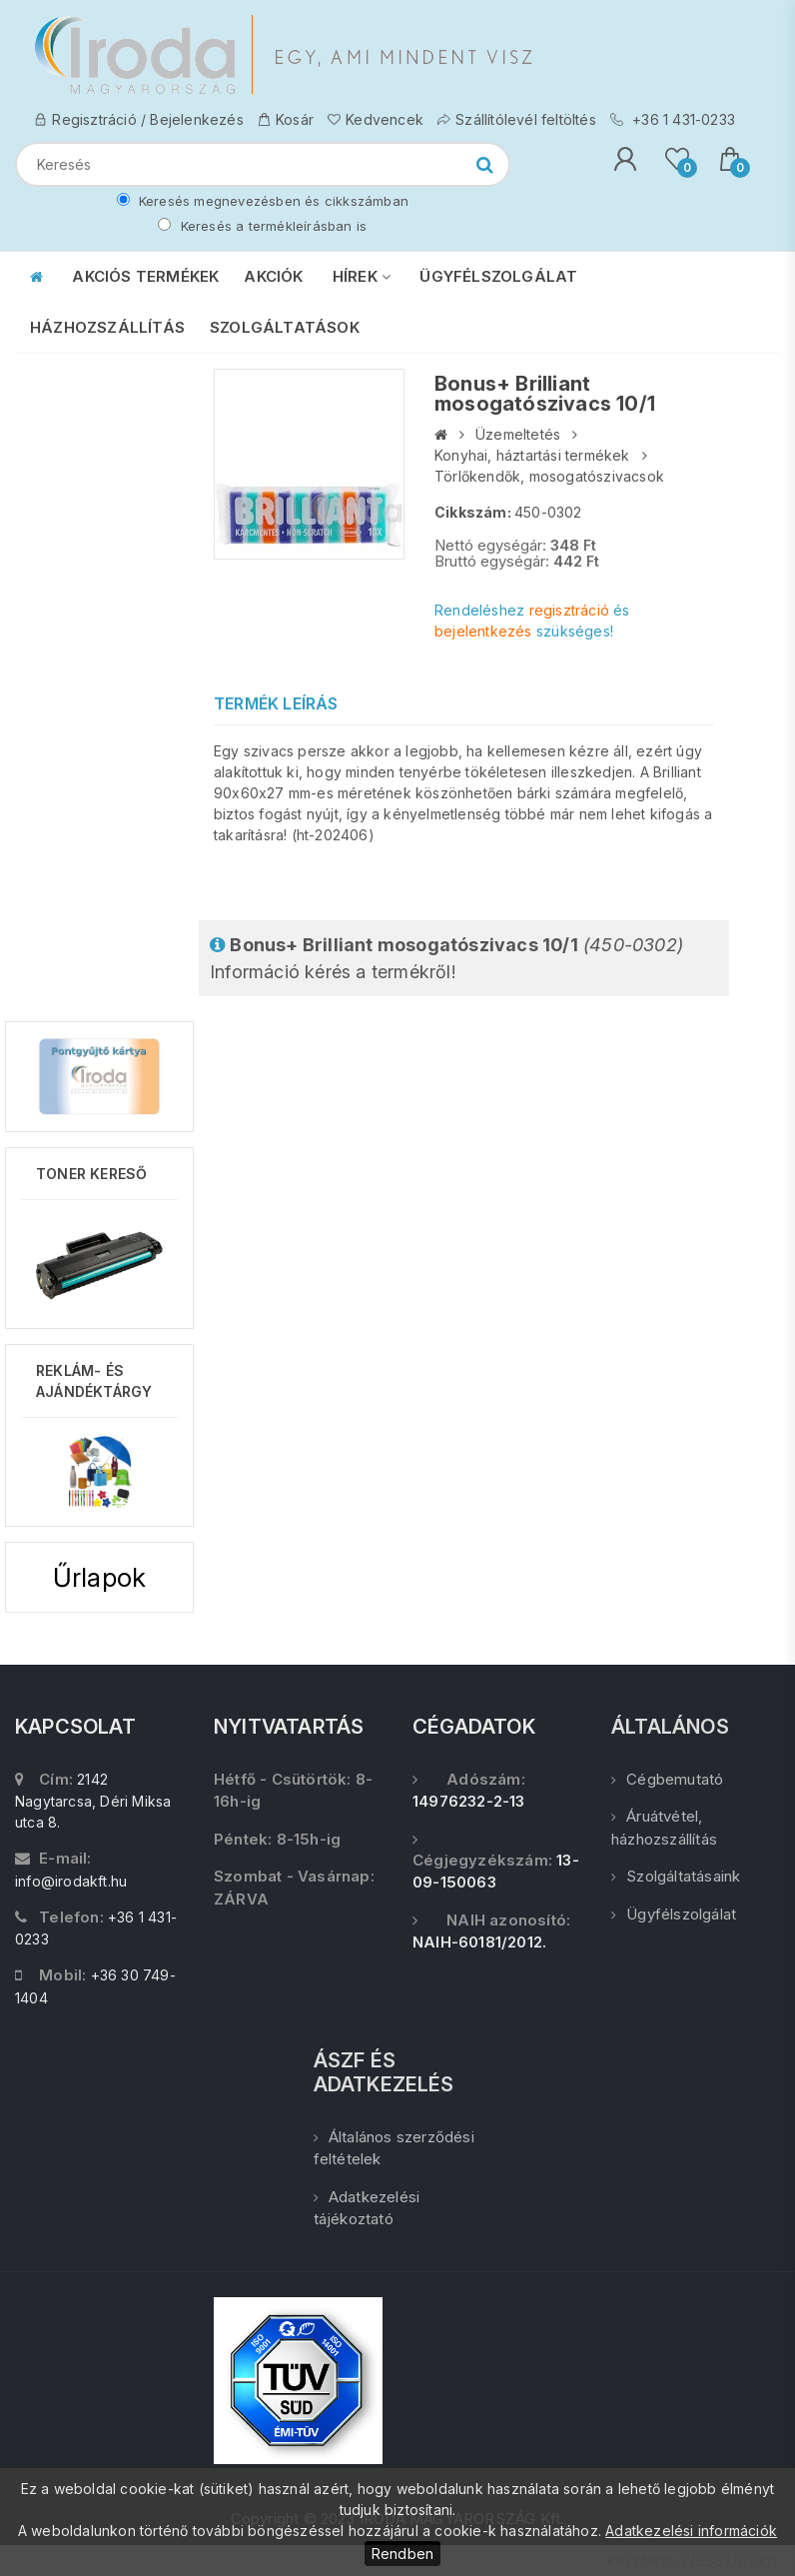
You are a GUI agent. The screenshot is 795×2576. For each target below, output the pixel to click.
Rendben (402, 2553)
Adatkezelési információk (691, 2530)
